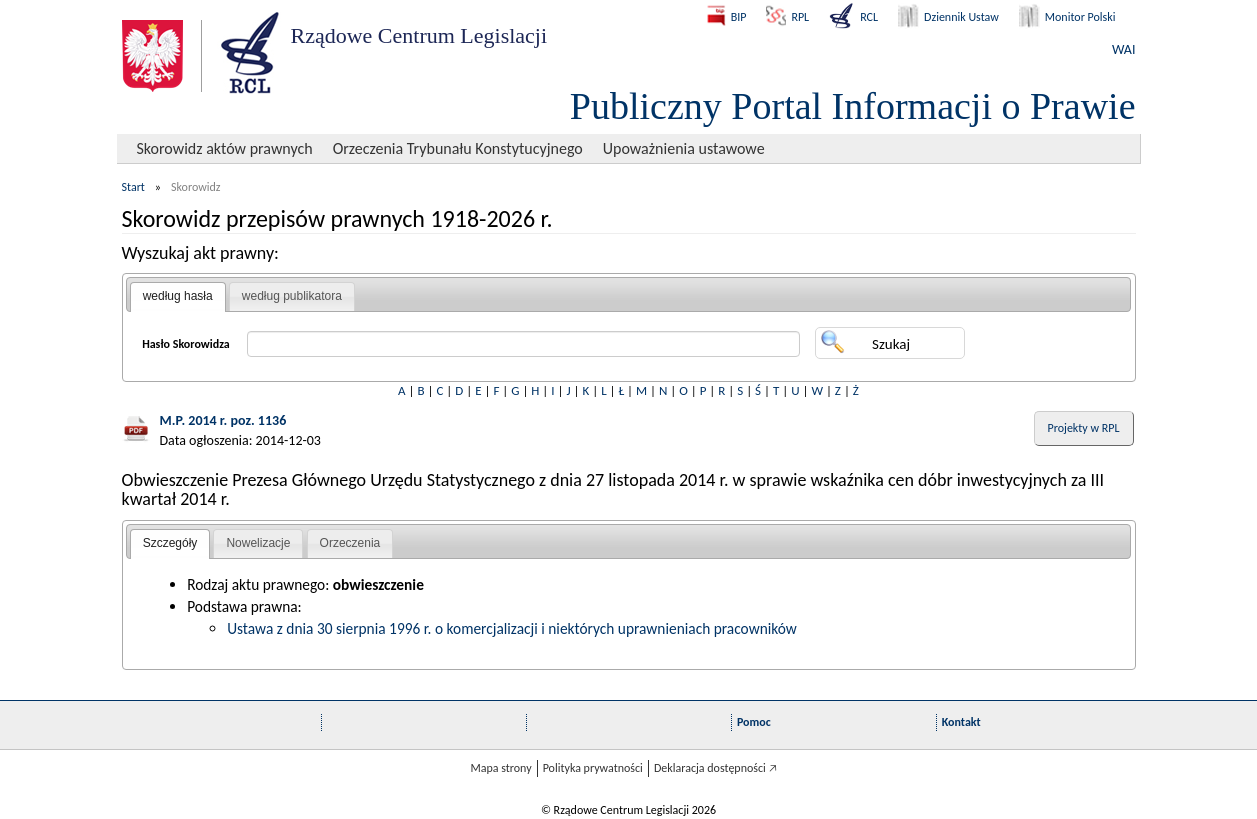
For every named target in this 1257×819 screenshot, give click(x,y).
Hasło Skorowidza (186, 344)
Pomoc (754, 722)
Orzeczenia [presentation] (350, 543)
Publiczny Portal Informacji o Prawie (853, 106)
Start (133, 187)
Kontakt (961, 722)
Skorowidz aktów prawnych (225, 148)
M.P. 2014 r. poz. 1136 (223, 420)
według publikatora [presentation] (292, 296)
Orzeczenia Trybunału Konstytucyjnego (458, 148)
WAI (1123, 49)
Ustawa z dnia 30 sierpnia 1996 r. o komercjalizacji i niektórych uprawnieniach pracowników (512, 628)
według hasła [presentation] (178, 296)
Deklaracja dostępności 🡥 (715, 768)
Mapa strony (500, 768)
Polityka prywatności (593, 768)
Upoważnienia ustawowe (684, 148)
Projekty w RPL (1084, 428)
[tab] (178, 297)
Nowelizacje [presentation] (258, 543)
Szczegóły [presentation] (170, 543)
